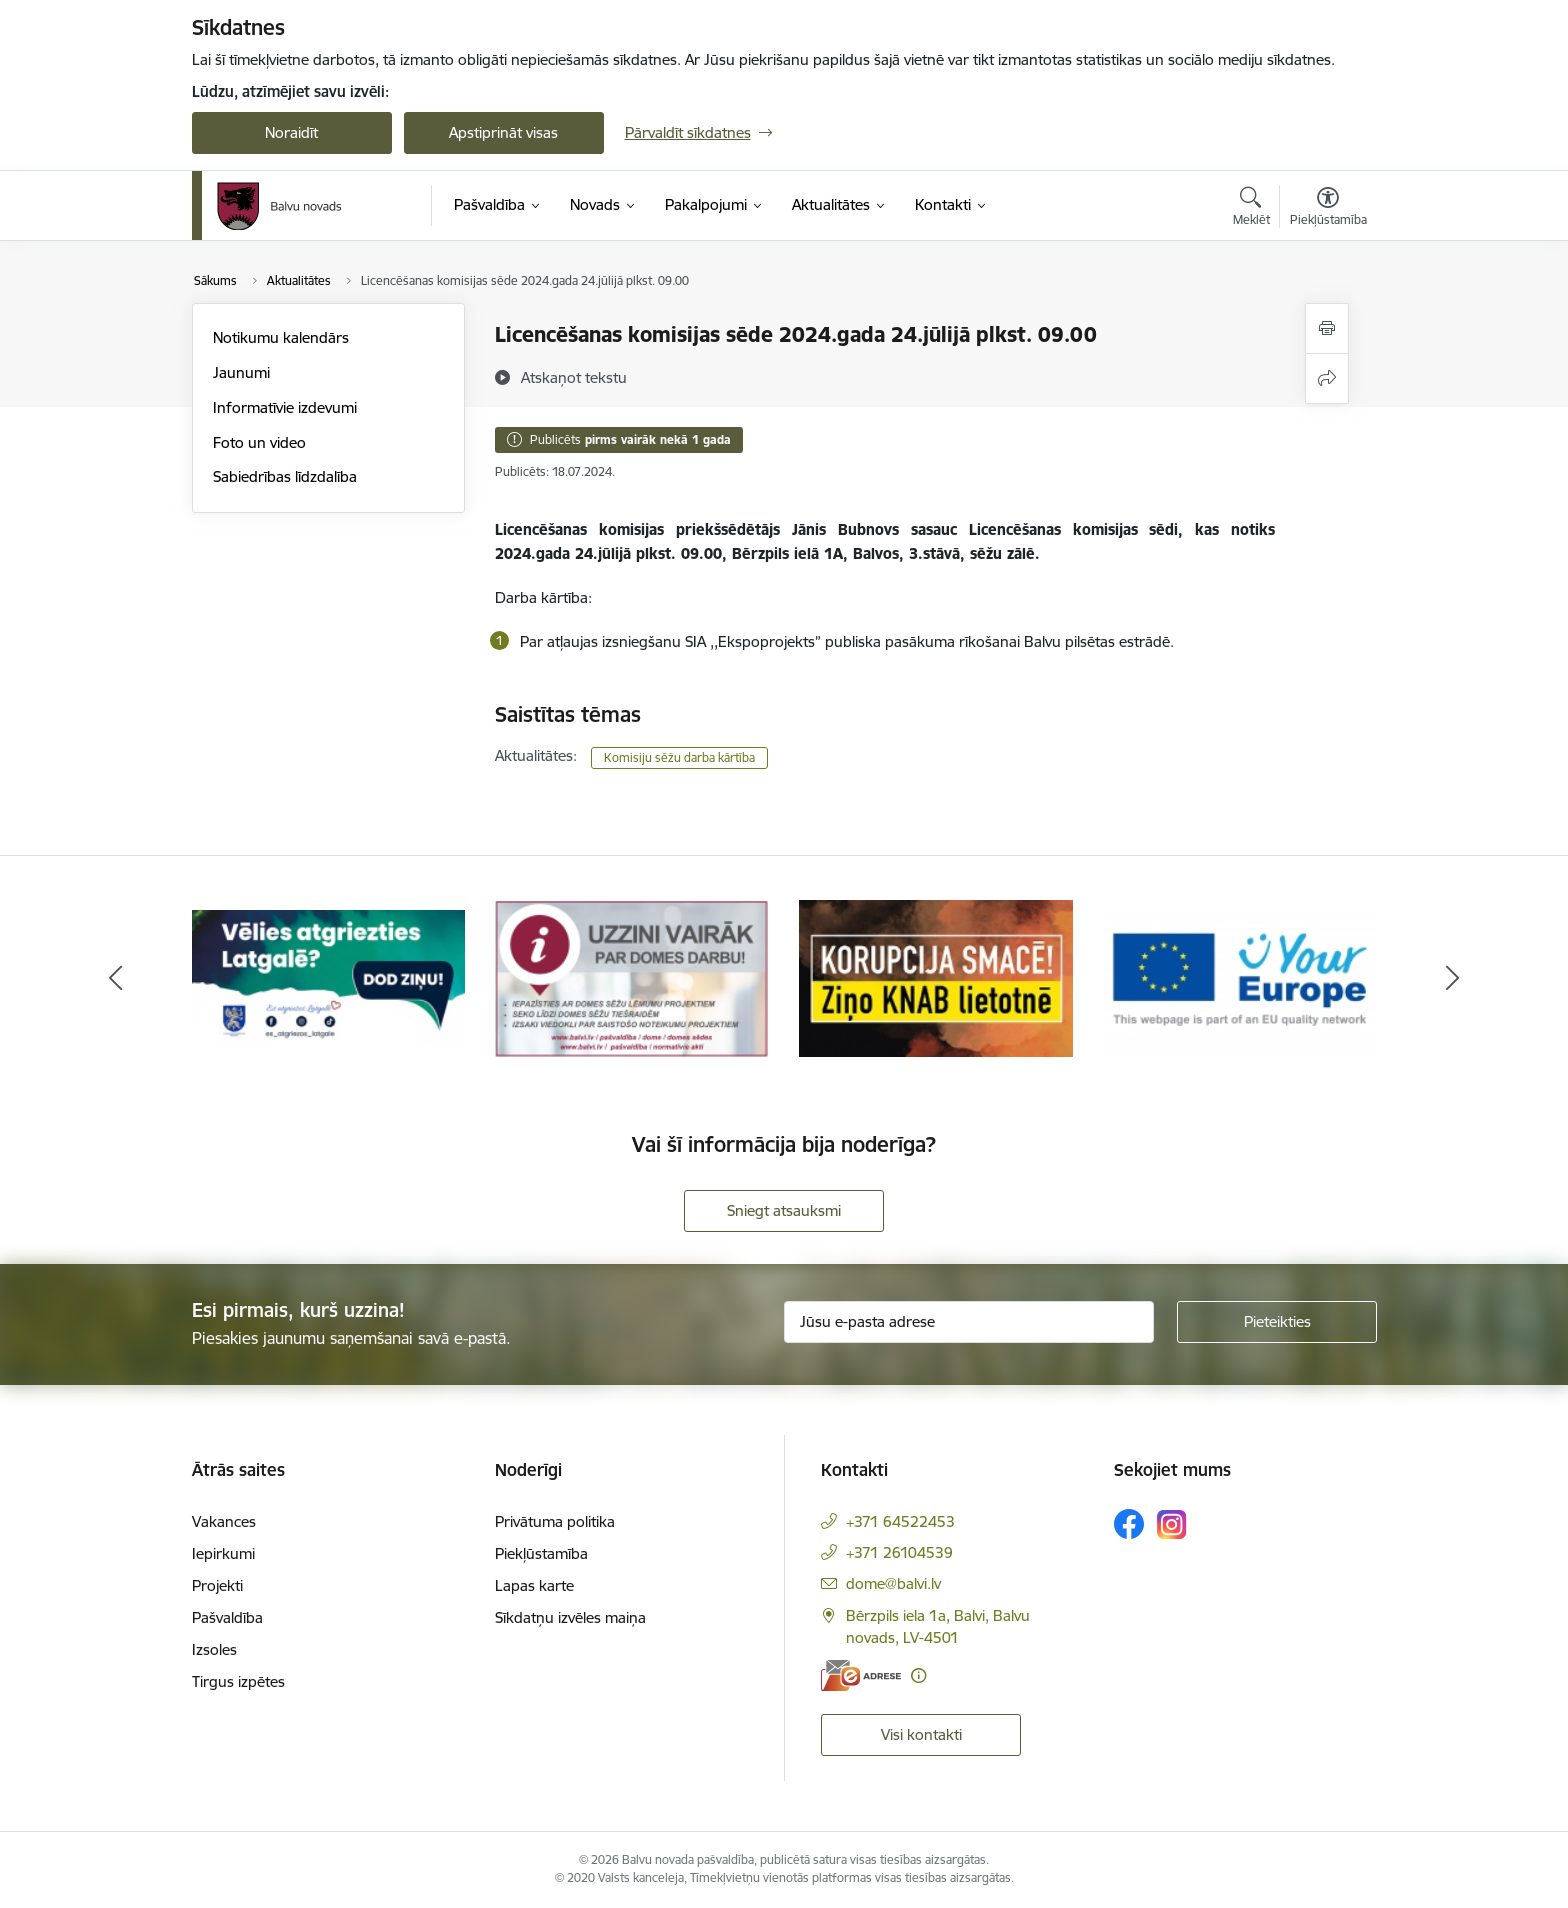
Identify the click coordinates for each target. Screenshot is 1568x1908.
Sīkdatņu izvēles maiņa (570, 1617)
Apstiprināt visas (503, 132)
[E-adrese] (861, 1675)
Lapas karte (534, 1585)
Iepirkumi (223, 1553)
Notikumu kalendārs (281, 337)
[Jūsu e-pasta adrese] (969, 1322)
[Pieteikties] (1277, 1322)
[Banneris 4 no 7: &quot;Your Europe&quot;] (1240, 976)
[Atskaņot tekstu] (574, 377)
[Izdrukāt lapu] (1327, 328)
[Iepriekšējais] (116, 978)
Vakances (224, 1521)
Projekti (217, 1585)
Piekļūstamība (541, 1553)
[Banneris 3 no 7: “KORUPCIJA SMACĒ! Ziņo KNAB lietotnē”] (936, 976)
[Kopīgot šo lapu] (1327, 378)
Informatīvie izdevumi (285, 407)
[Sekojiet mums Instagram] (1172, 1524)
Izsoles (214, 1649)
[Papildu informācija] (918, 1675)
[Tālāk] (1453, 978)
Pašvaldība (227, 1617)
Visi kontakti (921, 1734)
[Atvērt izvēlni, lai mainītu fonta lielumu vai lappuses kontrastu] (1328, 209)
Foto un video (259, 442)
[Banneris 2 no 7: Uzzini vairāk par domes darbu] (632, 976)
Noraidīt (291, 132)
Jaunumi (241, 372)
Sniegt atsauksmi (784, 1210)
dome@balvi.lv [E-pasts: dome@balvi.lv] (893, 1583)
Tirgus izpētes (238, 1681)
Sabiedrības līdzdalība (285, 476)
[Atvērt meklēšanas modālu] (1251, 209)
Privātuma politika (555, 1521)
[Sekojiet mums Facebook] (1129, 1524)
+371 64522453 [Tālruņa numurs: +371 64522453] (900, 1521)
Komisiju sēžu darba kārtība (679, 757)
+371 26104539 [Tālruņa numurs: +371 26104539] (899, 1552)
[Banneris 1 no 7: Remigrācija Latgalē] (329, 976)
